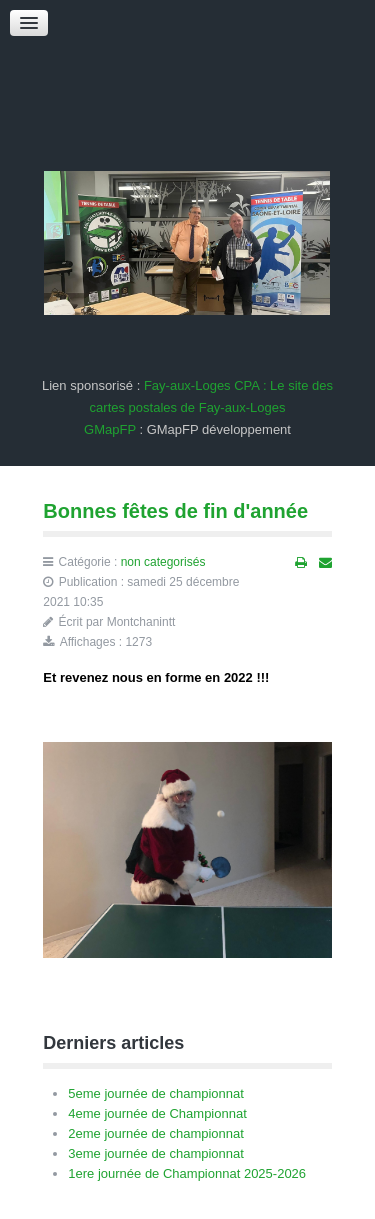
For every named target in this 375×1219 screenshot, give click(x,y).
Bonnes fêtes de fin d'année (175, 511)
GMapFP (110, 429)
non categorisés (163, 562)
